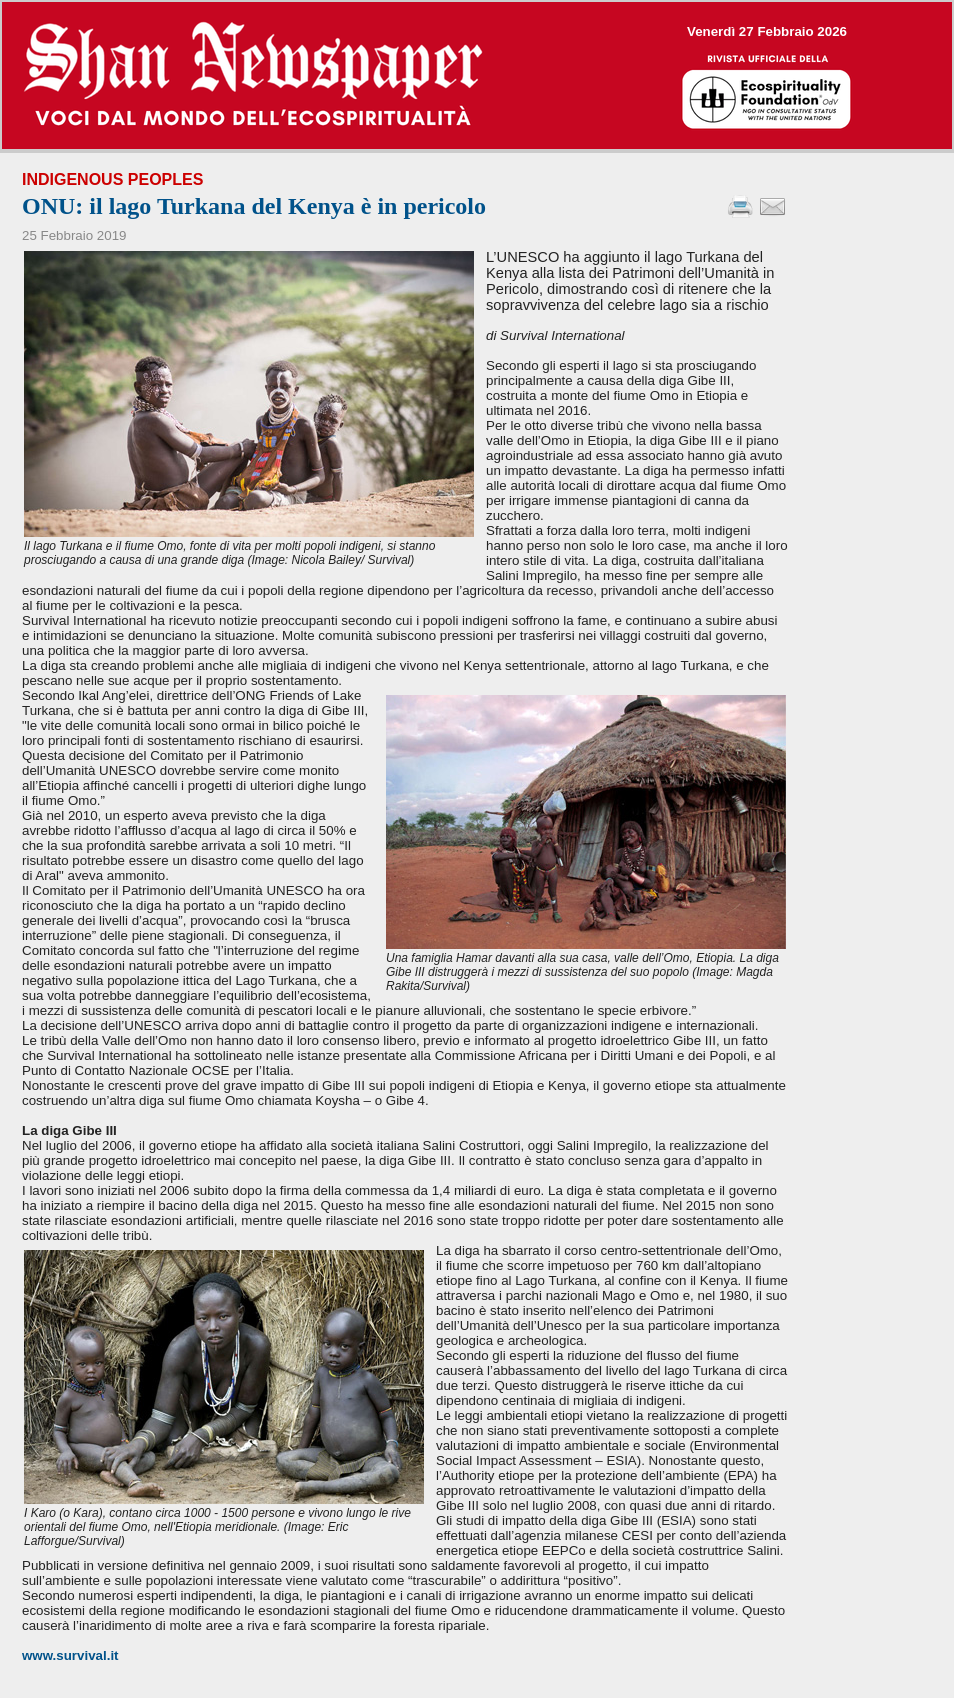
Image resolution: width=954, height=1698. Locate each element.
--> (477, 75)
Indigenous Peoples (112, 179)
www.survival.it (70, 1655)
